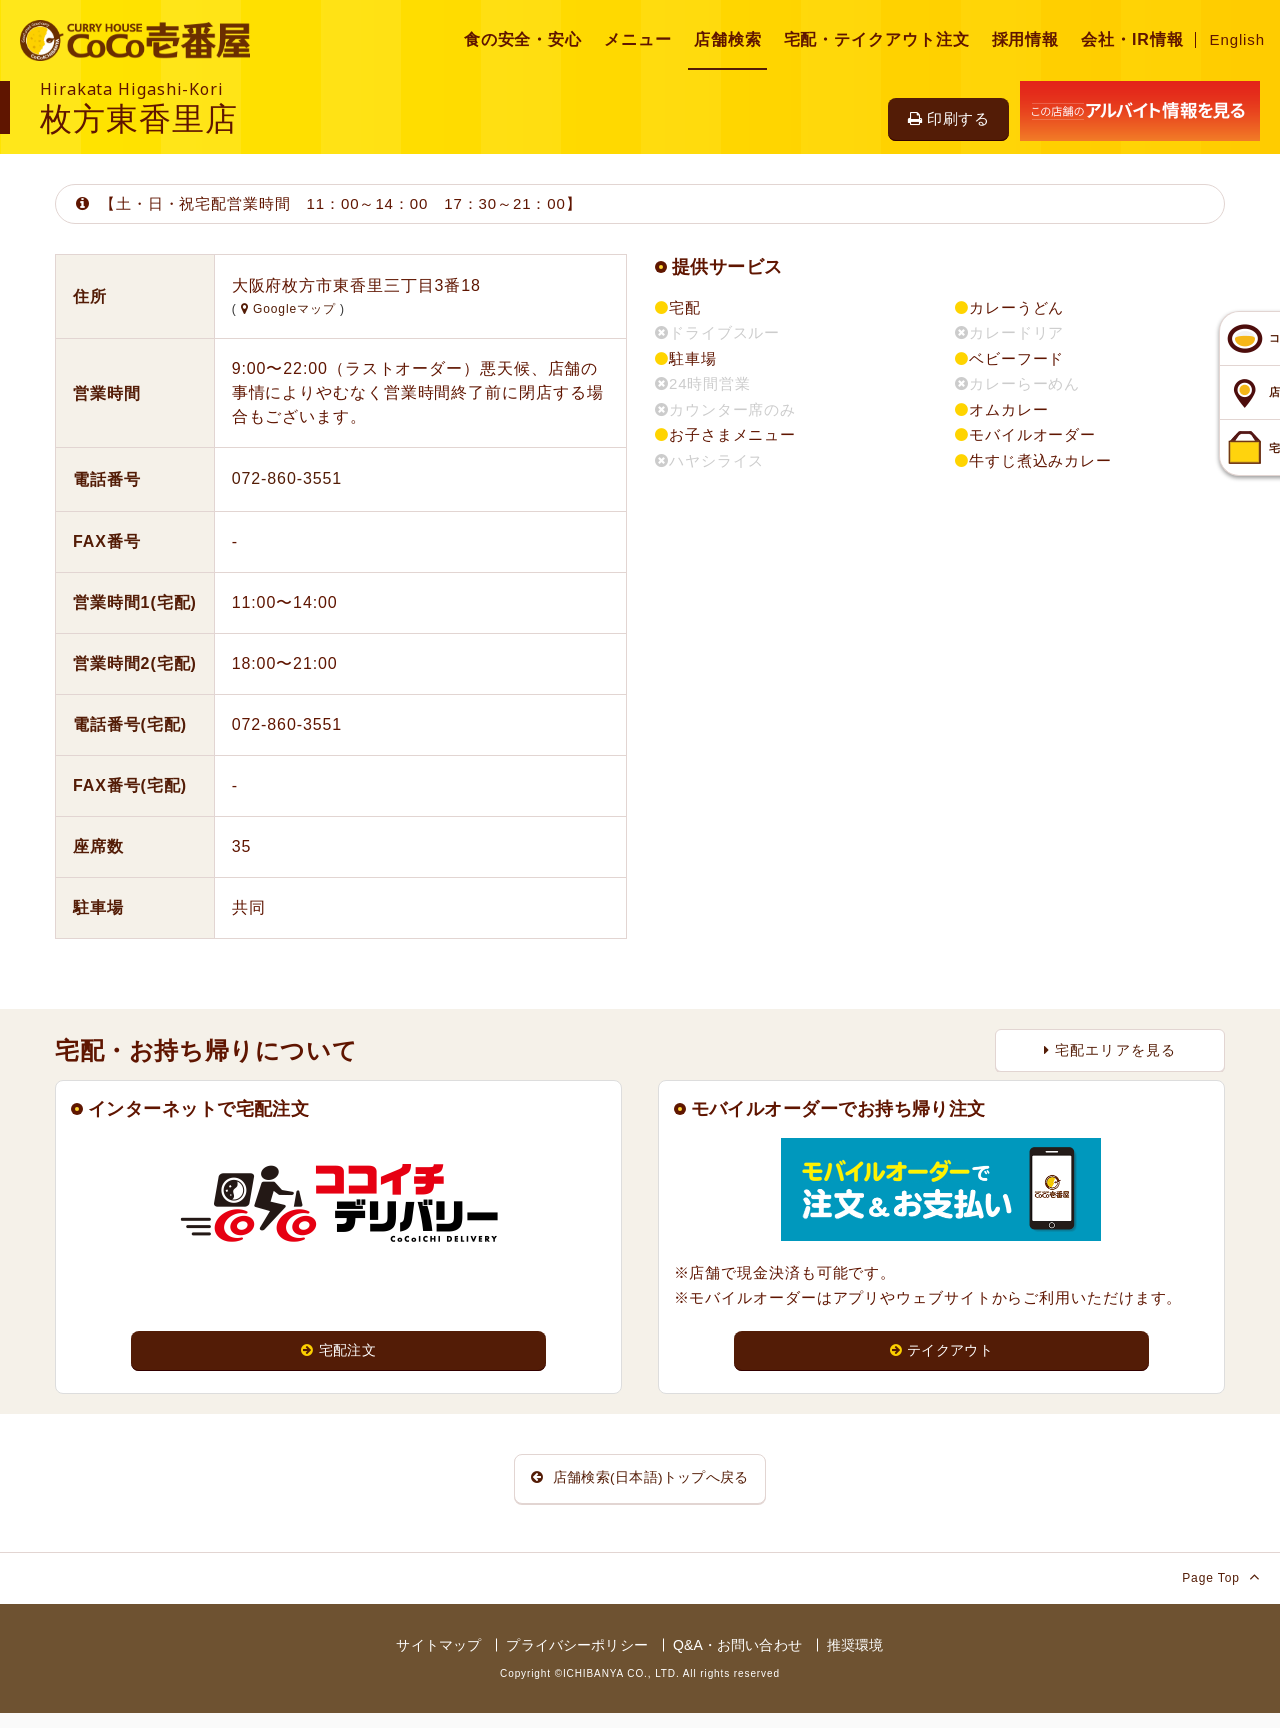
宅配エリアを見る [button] (1110, 1050)
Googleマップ (290, 309)
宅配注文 (339, 1351)
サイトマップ (438, 1660)
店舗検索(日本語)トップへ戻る (640, 1486)
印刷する (948, 118)
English (1238, 39)
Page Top (1221, 1591)
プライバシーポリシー (576, 1660)
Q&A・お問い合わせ (737, 1660)
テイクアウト (941, 1351)
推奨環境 (855, 1660)
